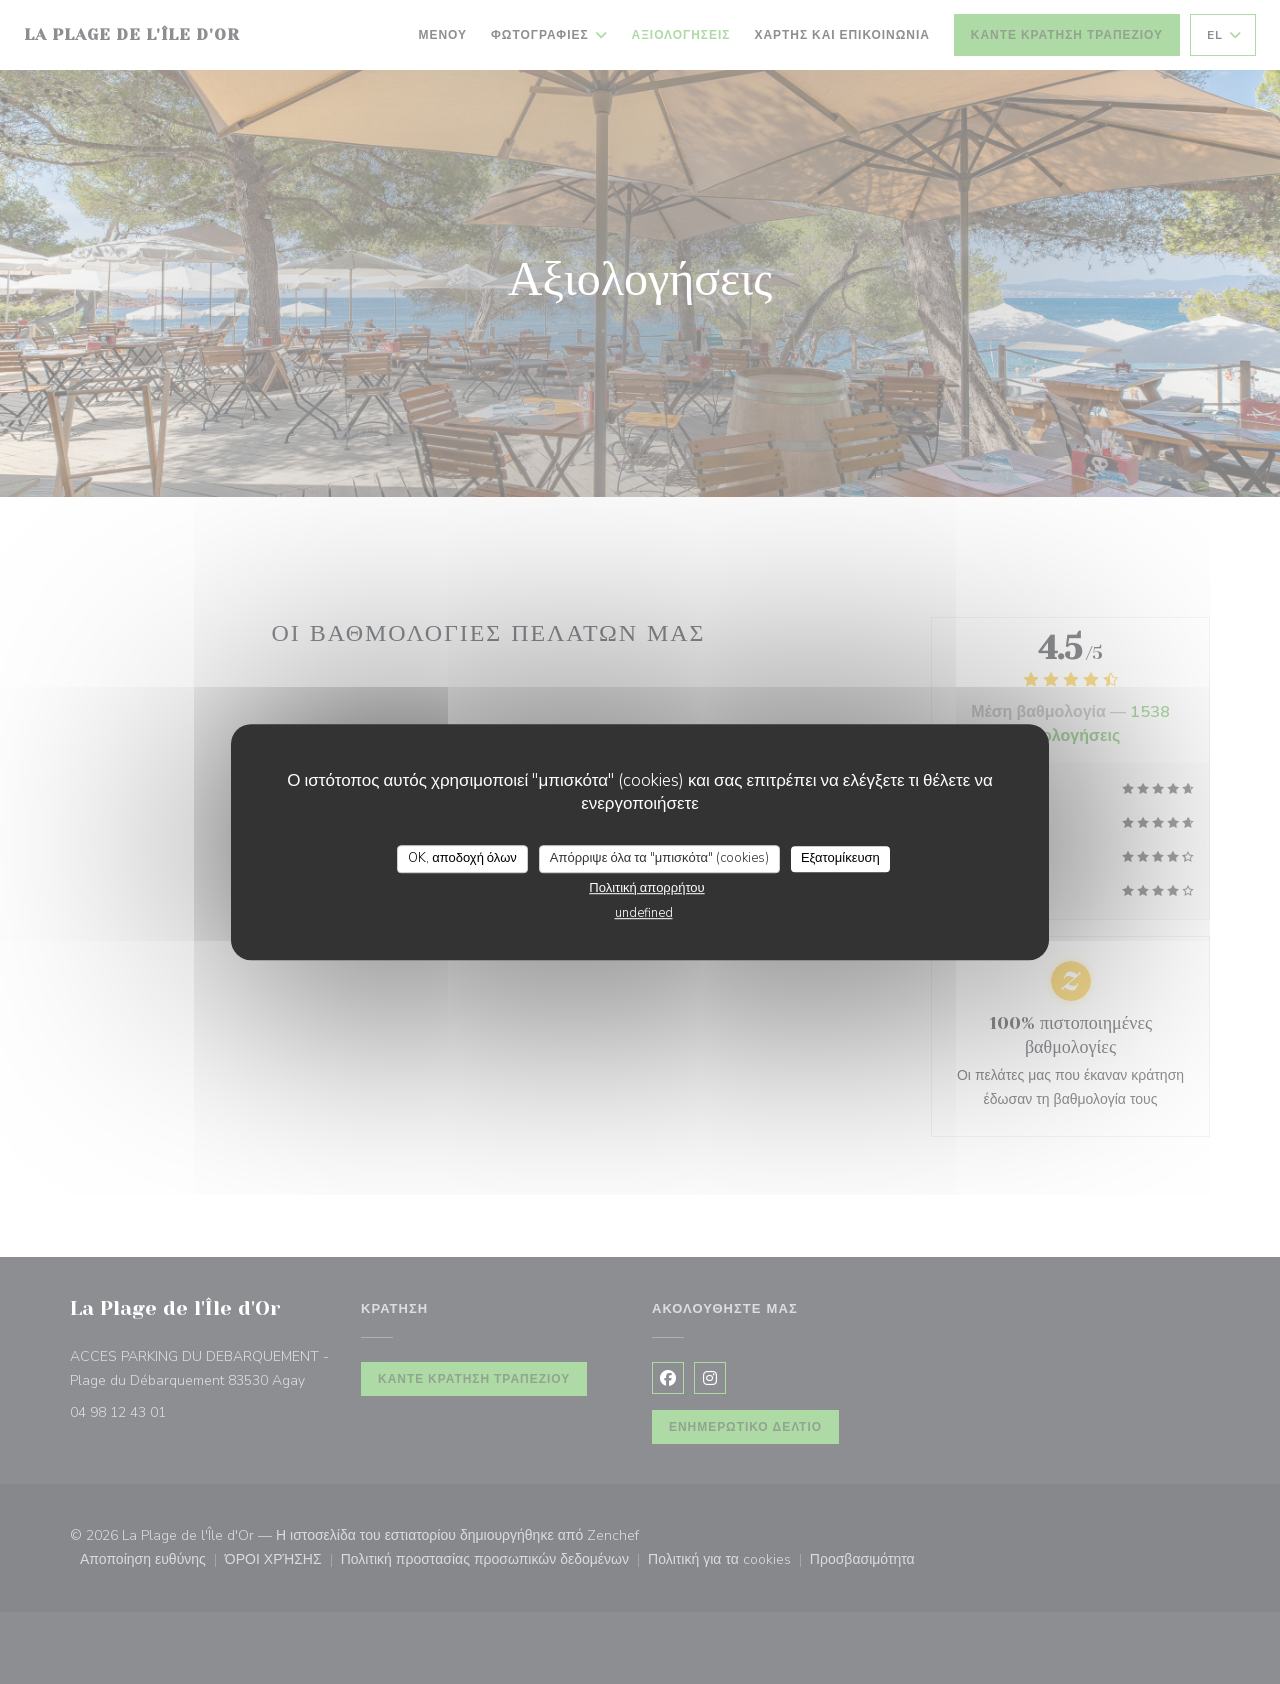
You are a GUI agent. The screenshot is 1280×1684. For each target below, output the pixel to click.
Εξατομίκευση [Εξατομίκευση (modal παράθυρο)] (840, 858)
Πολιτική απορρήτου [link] (646, 888)
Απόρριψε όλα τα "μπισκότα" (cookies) (659, 858)
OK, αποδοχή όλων (462, 858)
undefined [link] (644, 913)
